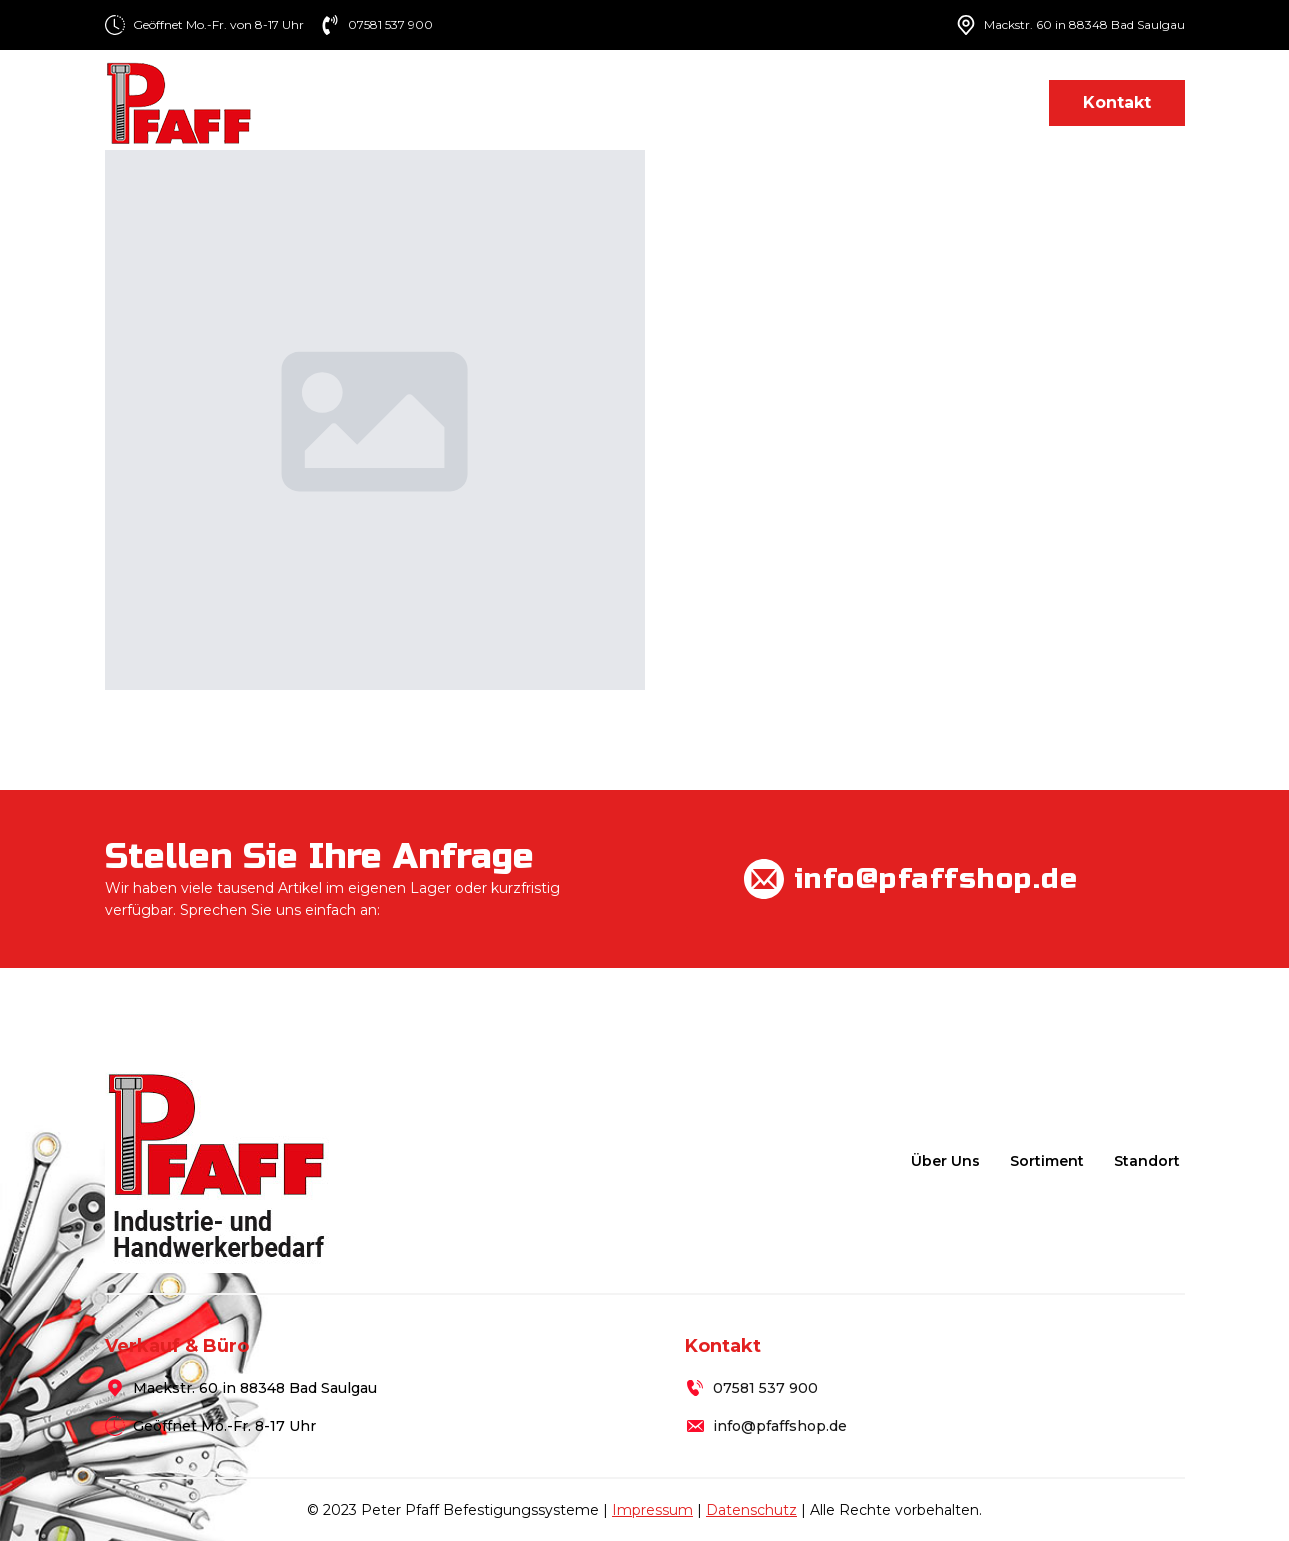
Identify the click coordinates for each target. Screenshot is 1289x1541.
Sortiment (733, 102)
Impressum (652, 1510)
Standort (980, 102)
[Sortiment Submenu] (791, 102)
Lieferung (868, 102)
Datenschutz (751, 1510)
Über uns (618, 102)
